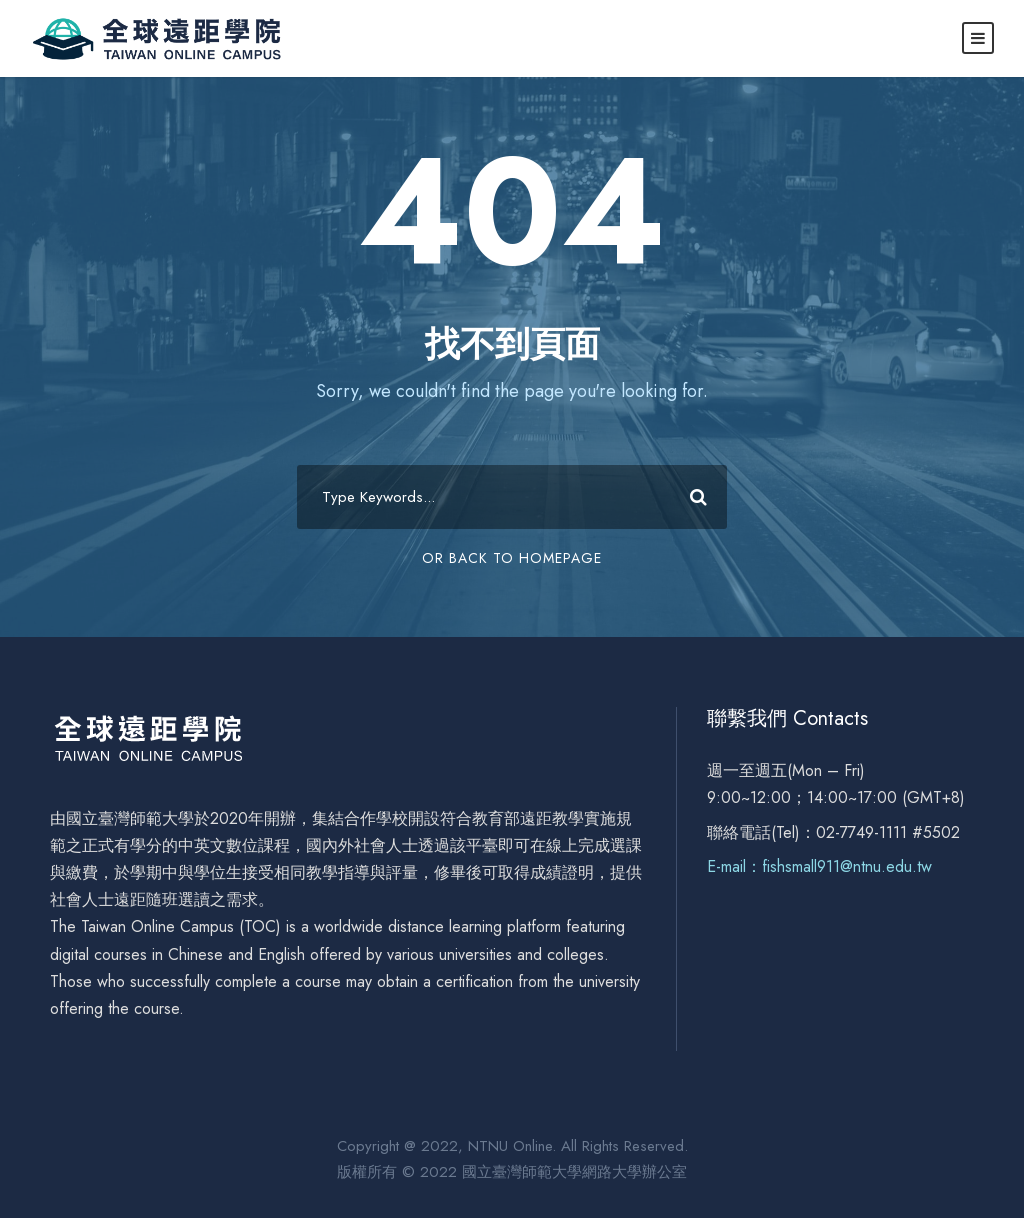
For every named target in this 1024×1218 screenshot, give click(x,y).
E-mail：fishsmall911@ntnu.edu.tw (819, 866)
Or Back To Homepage (512, 558)
